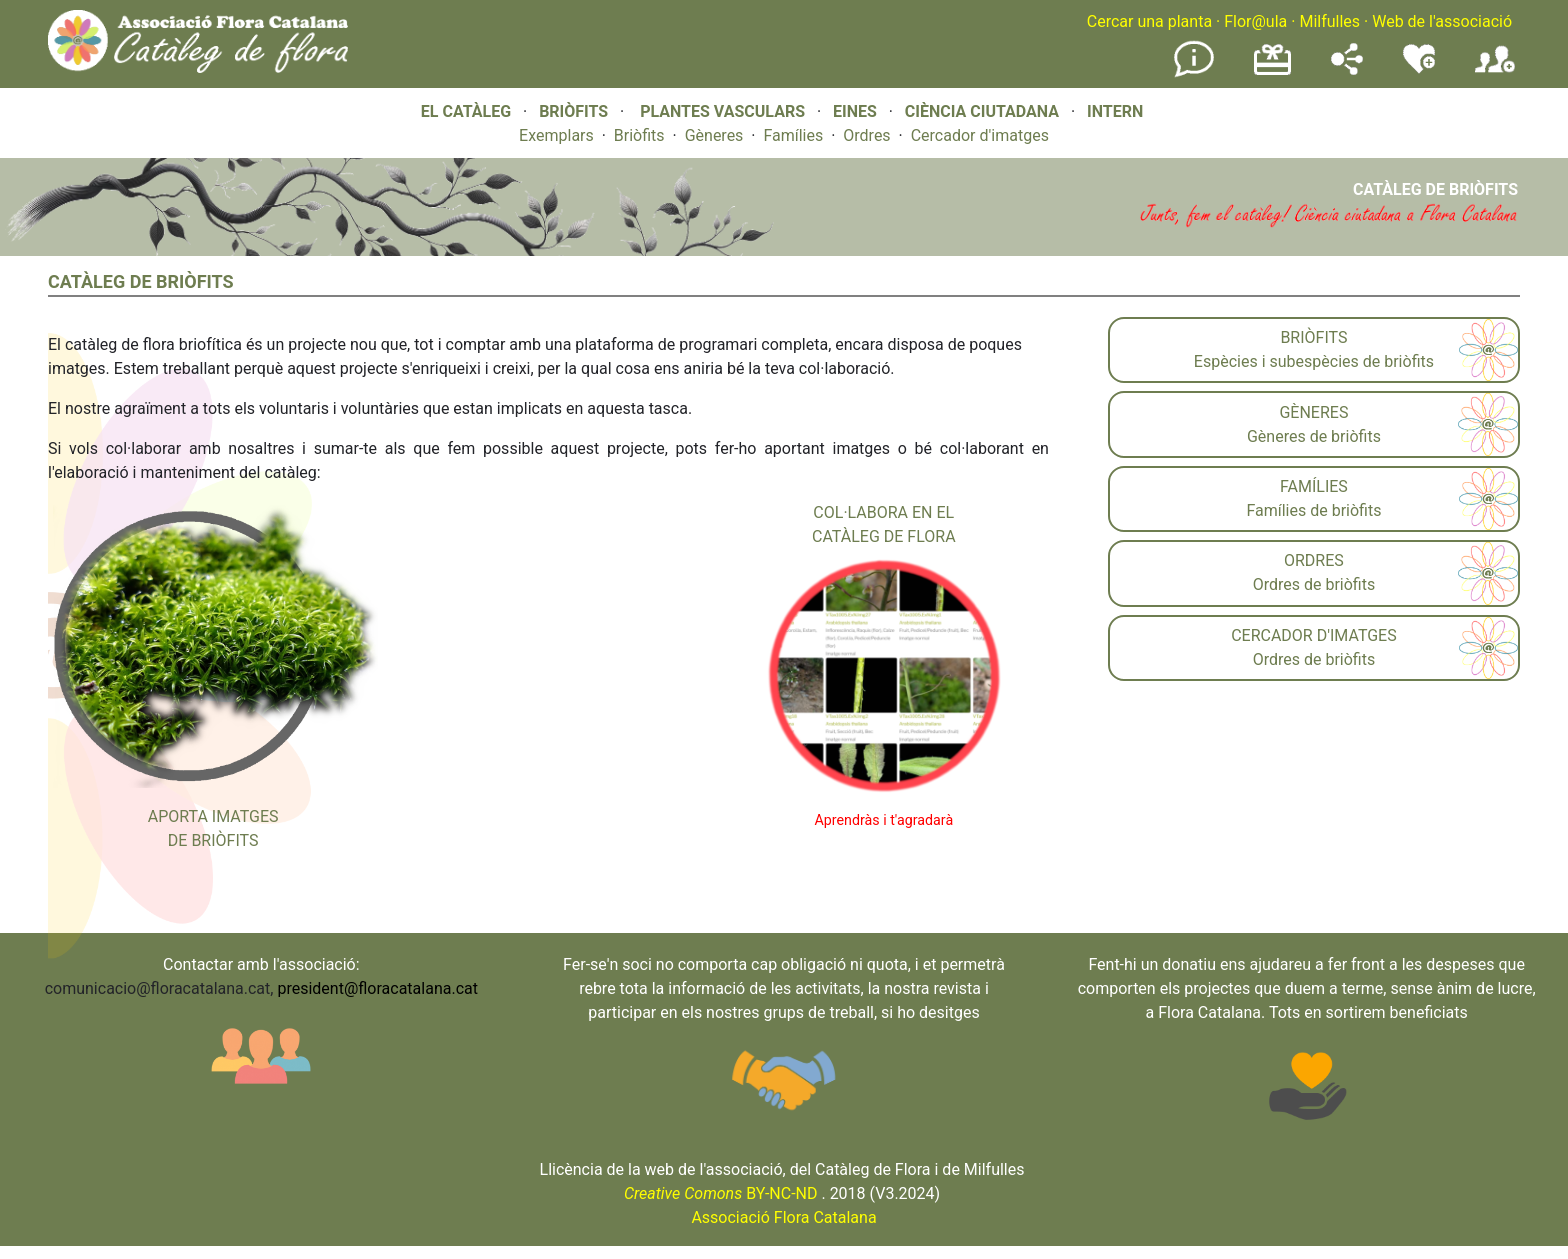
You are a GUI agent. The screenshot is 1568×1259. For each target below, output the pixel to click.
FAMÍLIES (1314, 486)
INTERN (1115, 111)
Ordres (866, 135)
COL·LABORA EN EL (883, 512)
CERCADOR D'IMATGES (1314, 635)
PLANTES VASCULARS (722, 111)
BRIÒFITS (575, 111)
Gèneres (714, 135)
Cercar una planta (1149, 21)
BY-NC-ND (721, 1193)
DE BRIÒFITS (213, 840)
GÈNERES (1313, 412)
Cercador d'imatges (980, 135)
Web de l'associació (1442, 21)
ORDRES (1314, 560)
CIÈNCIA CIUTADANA (982, 111)
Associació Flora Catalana (783, 1217)
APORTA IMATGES (213, 816)
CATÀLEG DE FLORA (884, 536)
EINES (855, 111)
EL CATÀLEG (466, 111)
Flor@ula (1255, 21)
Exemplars (556, 135)
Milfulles (1329, 21)
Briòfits (639, 135)
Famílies (793, 135)
